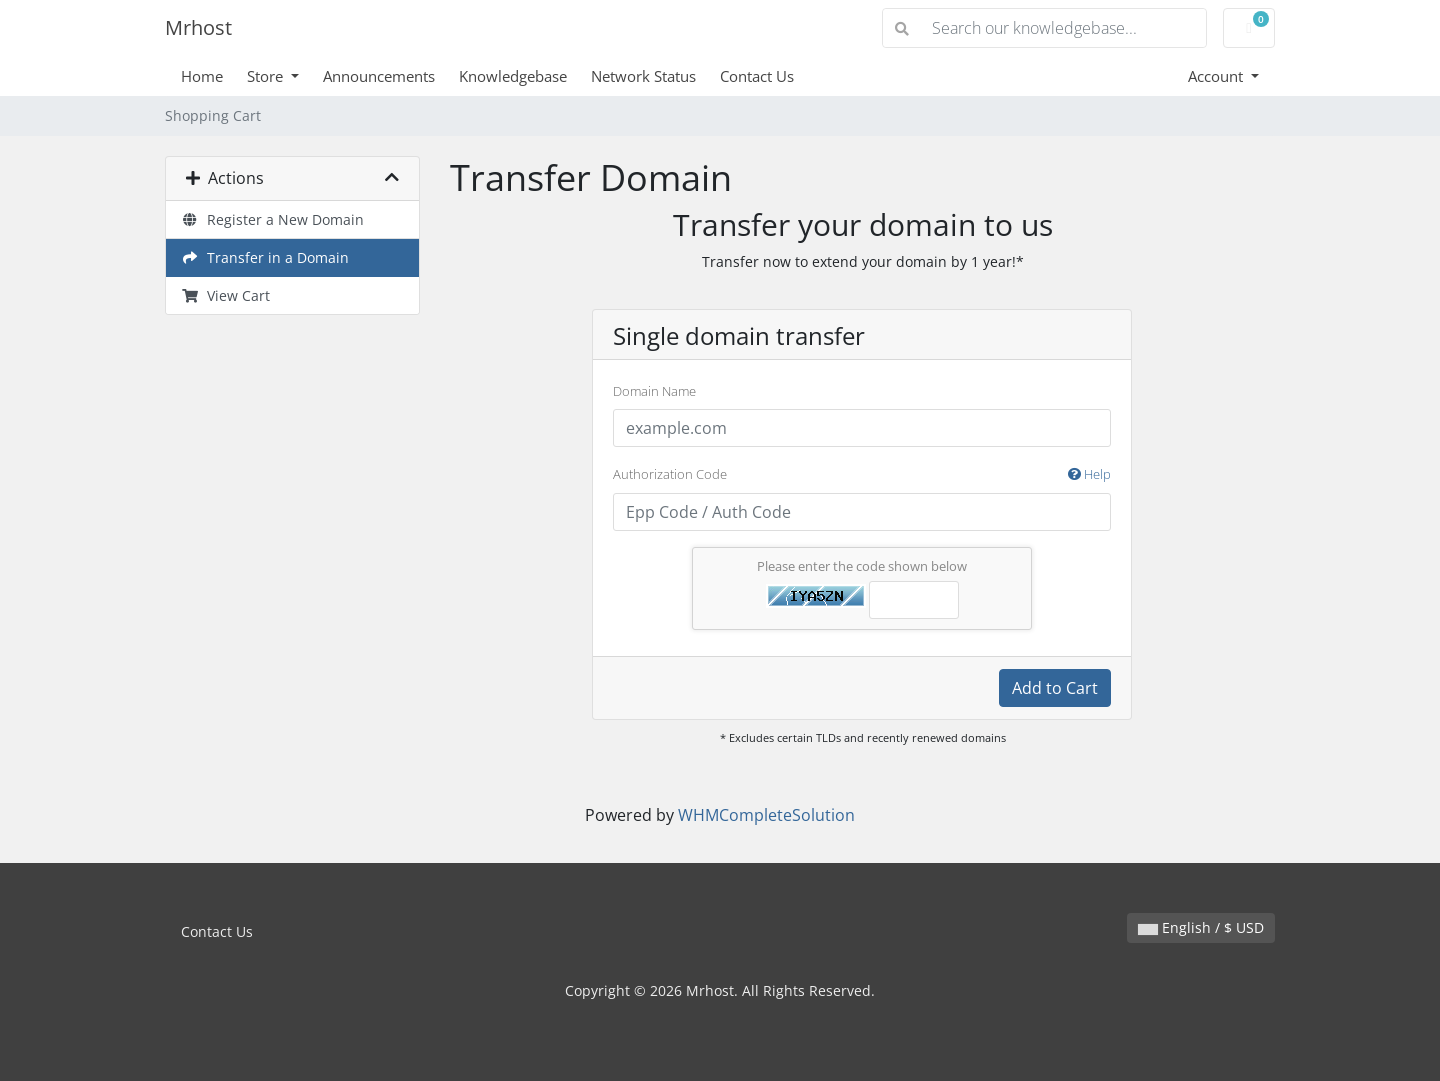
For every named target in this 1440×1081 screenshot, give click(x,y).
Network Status (643, 76)
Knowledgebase (513, 76)
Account (1217, 76)
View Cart (225, 295)
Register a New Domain (272, 219)
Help (1089, 474)
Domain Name (654, 391)
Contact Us (757, 76)
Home (202, 76)
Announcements (379, 76)
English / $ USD (1201, 927)
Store (267, 76)
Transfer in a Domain (265, 257)
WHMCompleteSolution (766, 815)
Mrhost (198, 27)
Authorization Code (862, 475)
